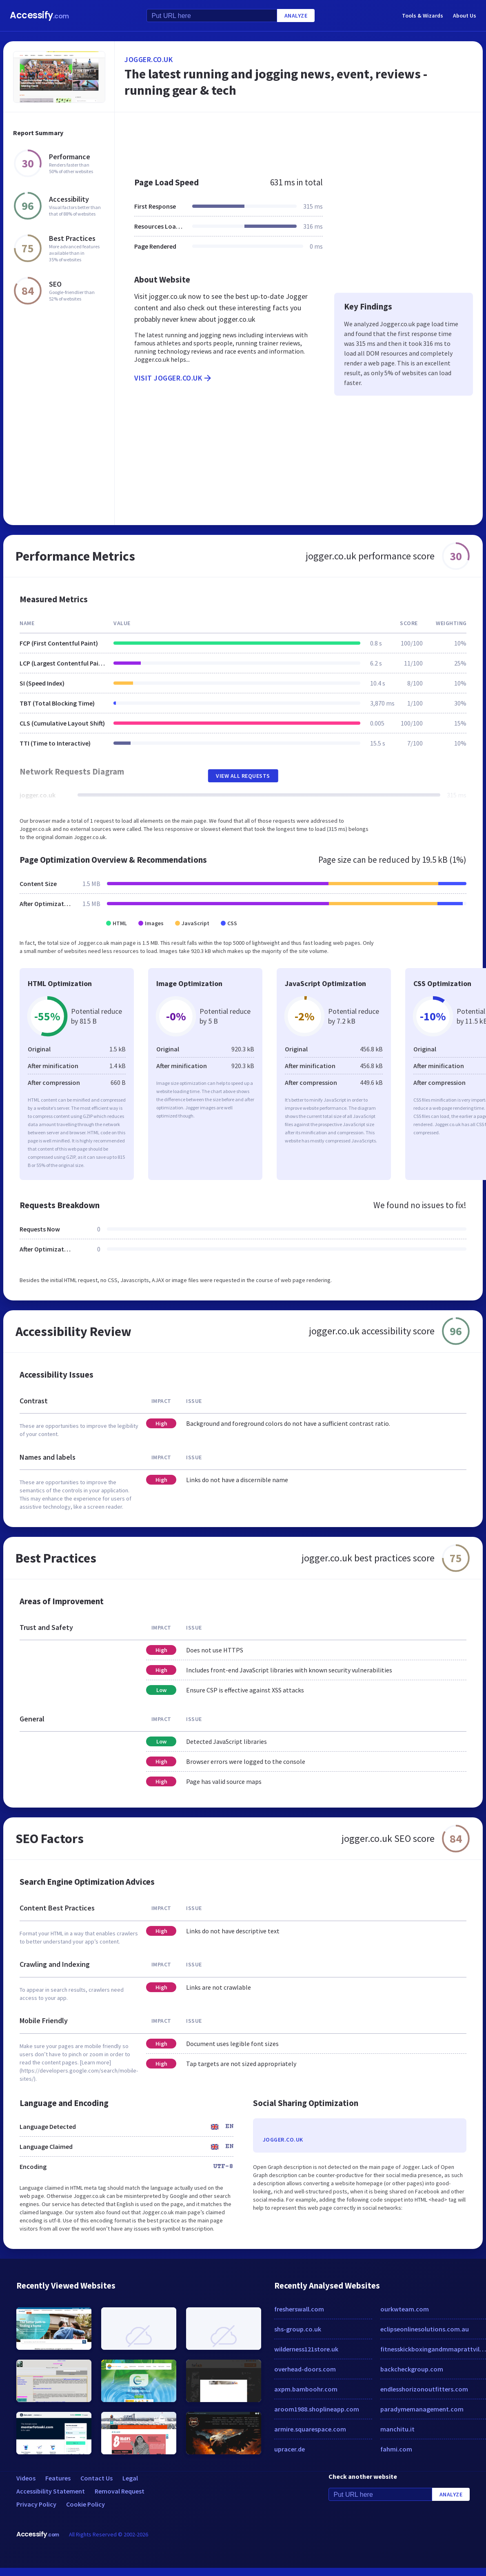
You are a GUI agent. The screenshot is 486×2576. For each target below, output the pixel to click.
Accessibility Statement (50, 2491)
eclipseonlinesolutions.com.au (424, 2329)
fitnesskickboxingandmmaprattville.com (433, 2349)
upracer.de (289, 2449)
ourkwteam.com (404, 2309)
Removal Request (119, 2491)
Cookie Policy (85, 2504)
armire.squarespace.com (310, 2429)
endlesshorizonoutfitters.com (424, 2389)
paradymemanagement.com (422, 2409)
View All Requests (243, 775)
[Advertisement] (285, 140)
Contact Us (96, 2478)
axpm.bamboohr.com (305, 2389)
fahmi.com (396, 2449)
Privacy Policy (36, 2504)
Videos (26, 2478)
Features (58, 2478)
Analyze (296, 15)
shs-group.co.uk (297, 2329)
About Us (464, 15)
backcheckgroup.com (411, 2369)
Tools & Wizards (422, 15)
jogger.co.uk (148, 59)
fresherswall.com (299, 2309)
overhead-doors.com (305, 2369)
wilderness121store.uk (306, 2349)
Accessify (39, 15)
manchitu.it (397, 2429)
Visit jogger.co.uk (173, 378)
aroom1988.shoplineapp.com (316, 2409)
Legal (130, 2478)
